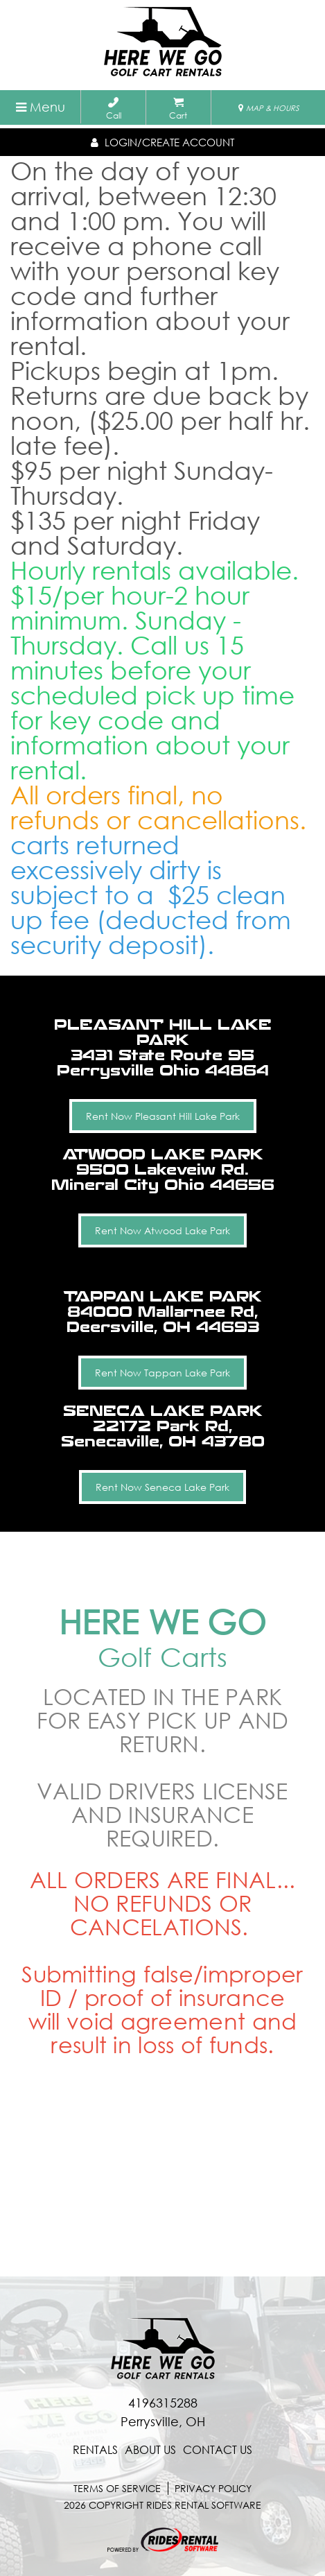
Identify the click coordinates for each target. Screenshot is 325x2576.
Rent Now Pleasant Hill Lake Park (163, 1116)
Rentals (95, 2449)
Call (113, 109)
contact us (217, 2449)
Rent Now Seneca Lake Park (162, 1487)
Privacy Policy (213, 2488)
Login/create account (162, 142)
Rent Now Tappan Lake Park (162, 1372)
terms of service (117, 2488)
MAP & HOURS (268, 108)
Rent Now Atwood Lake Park (162, 1230)
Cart (178, 109)
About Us (150, 2449)
